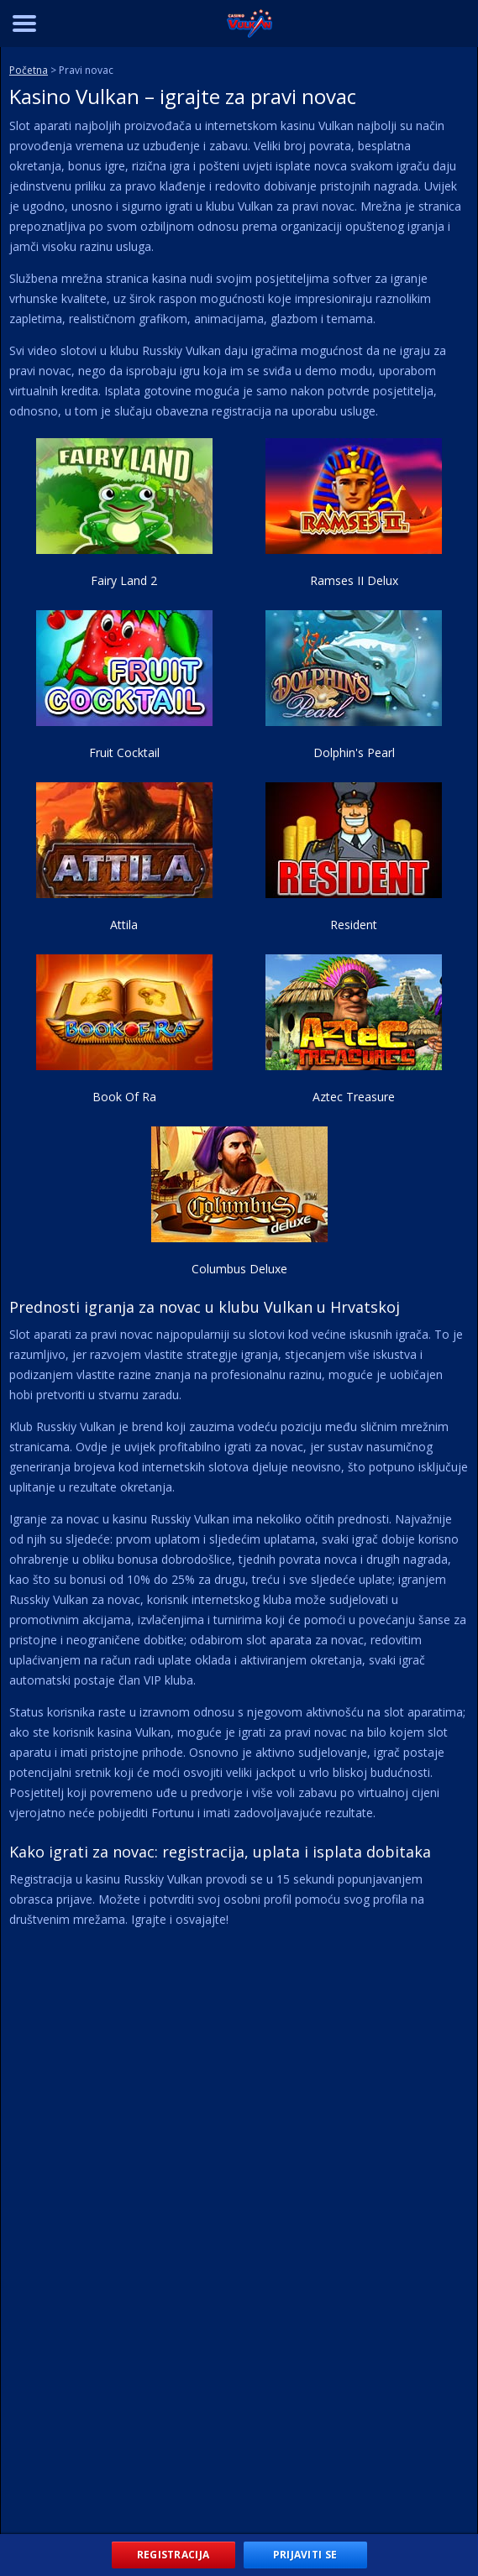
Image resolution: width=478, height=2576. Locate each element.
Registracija (173, 2554)
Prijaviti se (305, 2554)
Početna (28, 70)
